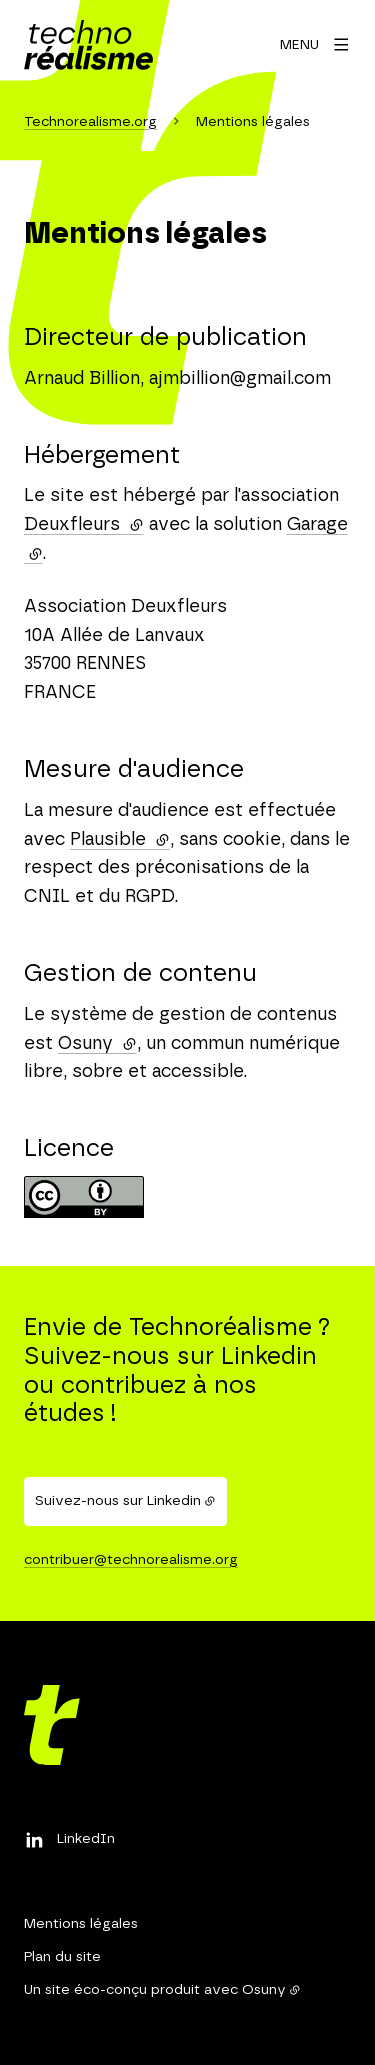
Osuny (97, 1044)
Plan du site (62, 1957)
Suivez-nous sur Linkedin (118, 1501)
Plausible (120, 840)
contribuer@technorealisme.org (131, 1560)
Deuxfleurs (84, 525)
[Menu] (315, 45)
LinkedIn (86, 1839)
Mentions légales (81, 1924)
